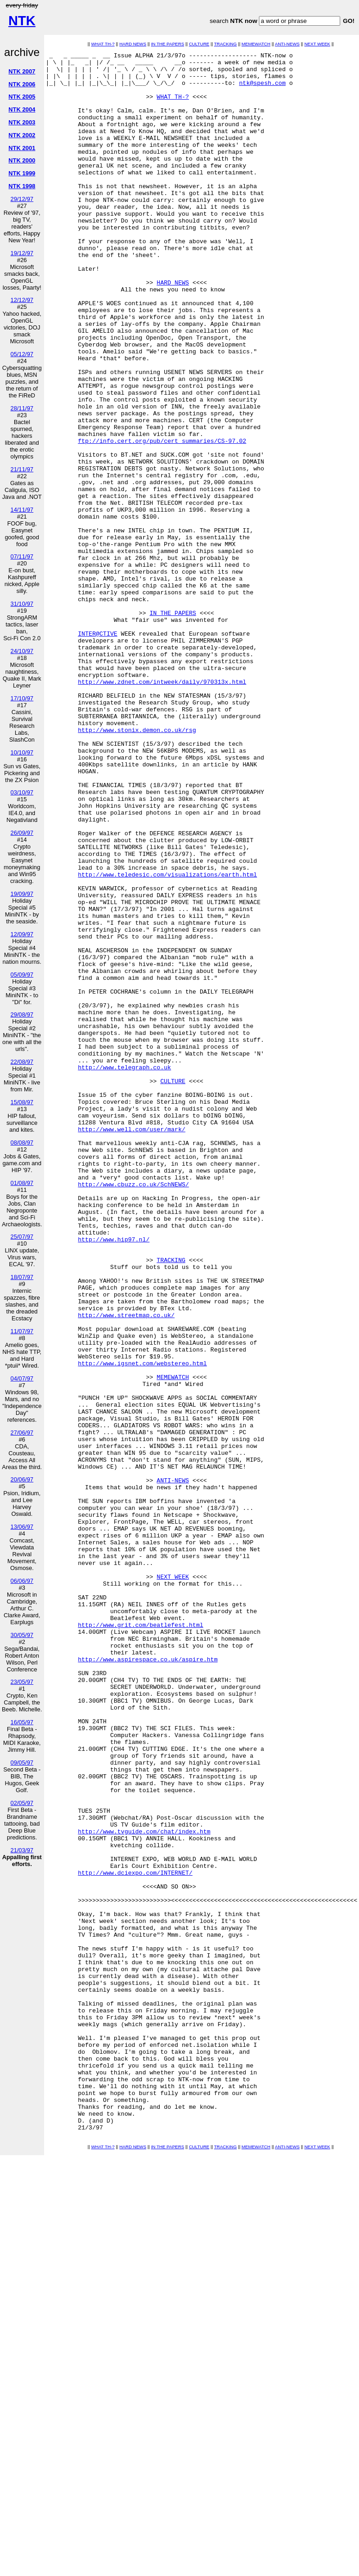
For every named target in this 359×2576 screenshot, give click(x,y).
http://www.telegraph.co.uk (124, 1271)
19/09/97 (22, 893)
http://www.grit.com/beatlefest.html (140, 1940)
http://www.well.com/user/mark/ (131, 1345)
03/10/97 (22, 792)
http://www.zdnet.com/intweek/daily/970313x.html (162, 808)
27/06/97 (22, 1432)
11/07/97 (22, 1331)
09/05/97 (22, 1762)
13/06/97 (22, 1526)
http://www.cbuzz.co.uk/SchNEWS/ (133, 1411)
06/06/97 (22, 1580)
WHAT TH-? (102, 43)
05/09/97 (22, 974)
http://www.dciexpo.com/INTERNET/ (135, 2237)
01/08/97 (22, 1182)
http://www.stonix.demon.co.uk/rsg (137, 866)
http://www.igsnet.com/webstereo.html (142, 1626)
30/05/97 (22, 1635)
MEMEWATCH (255, 43)
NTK (21, 20)
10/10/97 (22, 752)
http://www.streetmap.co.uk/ (126, 1568)
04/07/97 (22, 1378)
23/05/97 (22, 1681)
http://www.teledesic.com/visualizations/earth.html (167, 1039)
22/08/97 (22, 1061)
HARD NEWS (132, 43)
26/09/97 (22, 832)
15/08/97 (22, 1102)
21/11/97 (22, 469)
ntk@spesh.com (262, 89)
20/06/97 (22, 1479)
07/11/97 (22, 556)
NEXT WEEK (317, 43)
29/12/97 (22, 199)
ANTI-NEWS (287, 43)
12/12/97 (22, 299)
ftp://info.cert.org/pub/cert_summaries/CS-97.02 (162, 519)
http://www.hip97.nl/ (114, 1477)
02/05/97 (22, 1802)
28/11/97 (22, 408)
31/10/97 (22, 603)
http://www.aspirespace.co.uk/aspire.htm (148, 1981)
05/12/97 (22, 354)
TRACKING (225, 43)
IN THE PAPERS (167, 43)
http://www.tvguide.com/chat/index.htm (144, 2188)
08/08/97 (22, 1142)
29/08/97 (22, 1014)
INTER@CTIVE (98, 750)
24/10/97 (22, 651)
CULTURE (199, 43)
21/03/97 (22, 1850)
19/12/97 (22, 253)
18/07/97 (22, 1277)
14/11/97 (22, 509)
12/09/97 (22, 934)
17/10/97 (22, 698)
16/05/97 (22, 1722)
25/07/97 (22, 1236)
